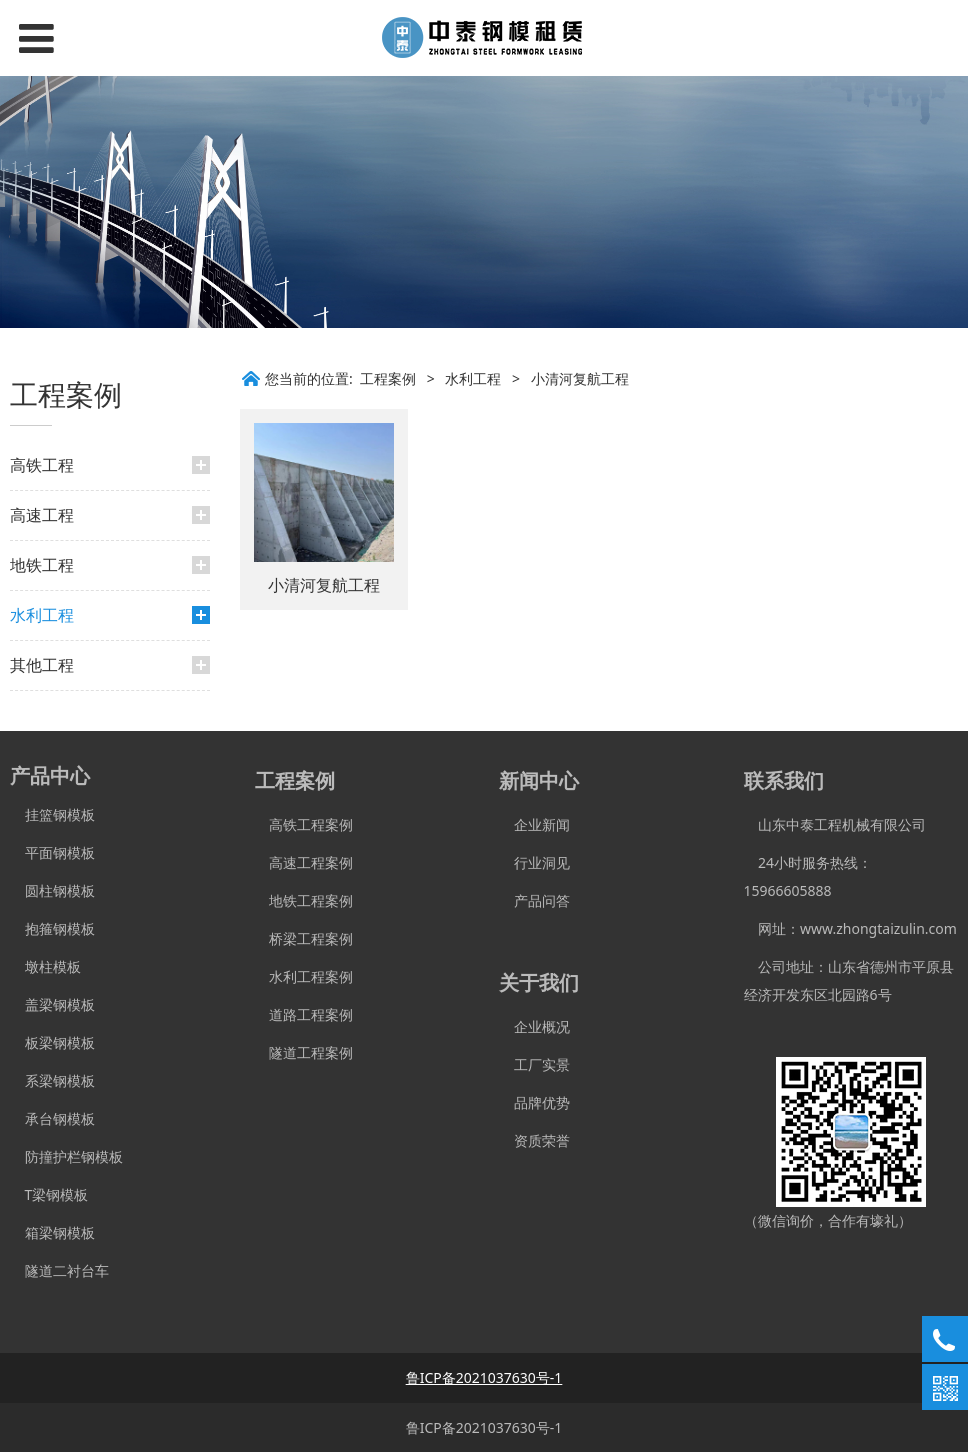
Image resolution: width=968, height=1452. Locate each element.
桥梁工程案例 (304, 938)
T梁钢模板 (49, 1194)
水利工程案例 (304, 976)
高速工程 (42, 515)
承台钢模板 (52, 1118)
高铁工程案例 (304, 824)
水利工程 (42, 615)
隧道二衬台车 (59, 1270)
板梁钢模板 (52, 1042)
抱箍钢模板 (52, 928)
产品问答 (534, 900)
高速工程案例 (304, 862)
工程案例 (388, 378)
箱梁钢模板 (52, 1232)
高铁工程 (42, 465)
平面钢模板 (52, 852)
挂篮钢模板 (52, 814)
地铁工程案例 (304, 900)
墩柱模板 (45, 966)
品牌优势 (534, 1102)
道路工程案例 (304, 1014)
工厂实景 (534, 1064)
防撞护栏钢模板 (66, 1156)
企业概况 (534, 1026)
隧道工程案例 (304, 1052)
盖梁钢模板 (52, 1004)
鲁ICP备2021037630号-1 (484, 1427)
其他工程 (42, 665)
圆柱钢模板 (60, 890)
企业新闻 (534, 824)
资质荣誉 (534, 1140)
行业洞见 (534, 862)
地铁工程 (42, 565)
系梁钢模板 (52, 1080)
